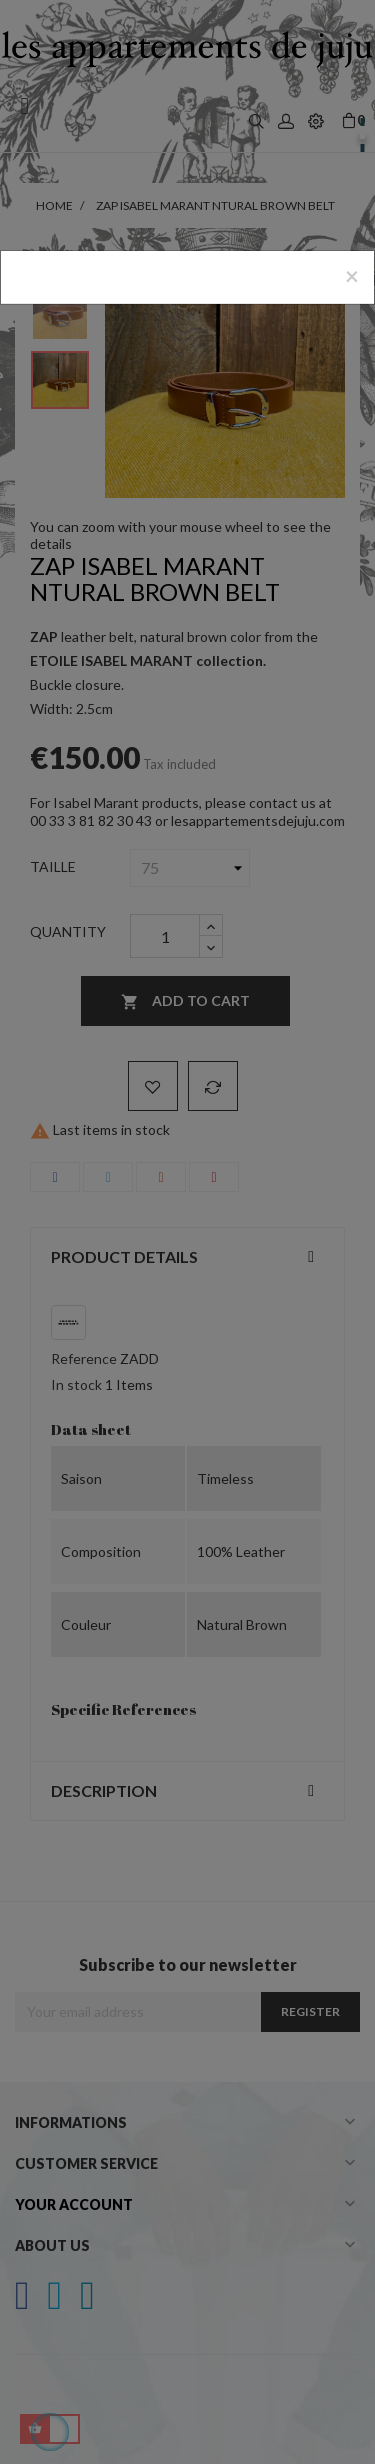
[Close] (352, 276)
